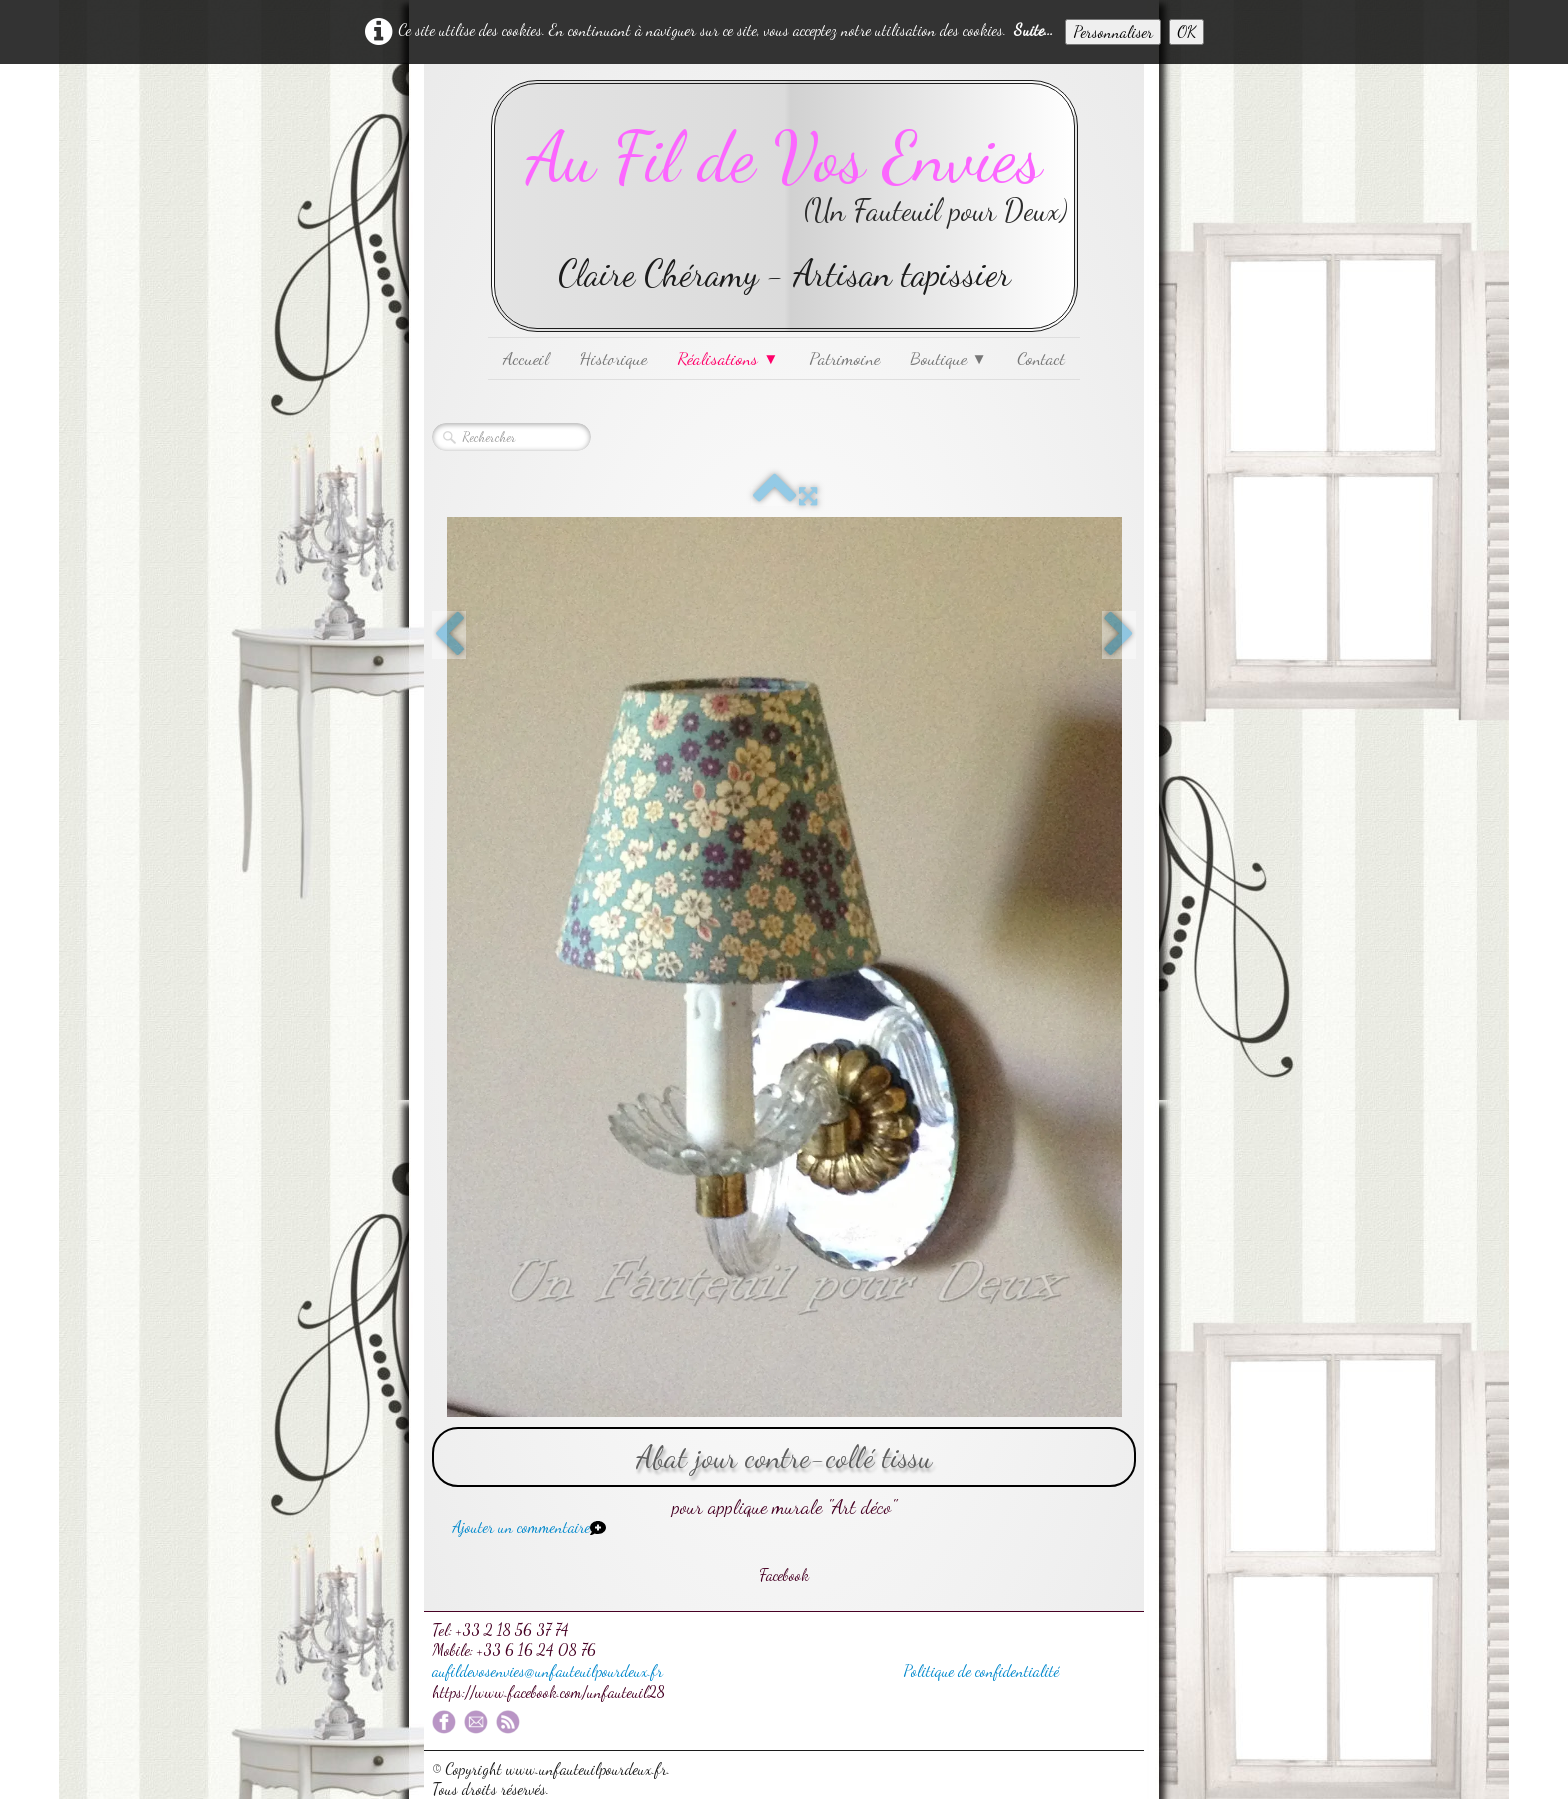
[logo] (784, 206)
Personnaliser (1113, 31)
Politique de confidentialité (981, 1670)
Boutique (948, 358)
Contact (1041, 358)
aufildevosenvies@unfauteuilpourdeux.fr (547, 1670)
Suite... (1033, 29)
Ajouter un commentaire (521, 1526)
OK (1186, 31)
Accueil (526, 358)
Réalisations (727, 358)
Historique (613, 358)
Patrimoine (844, 358)
